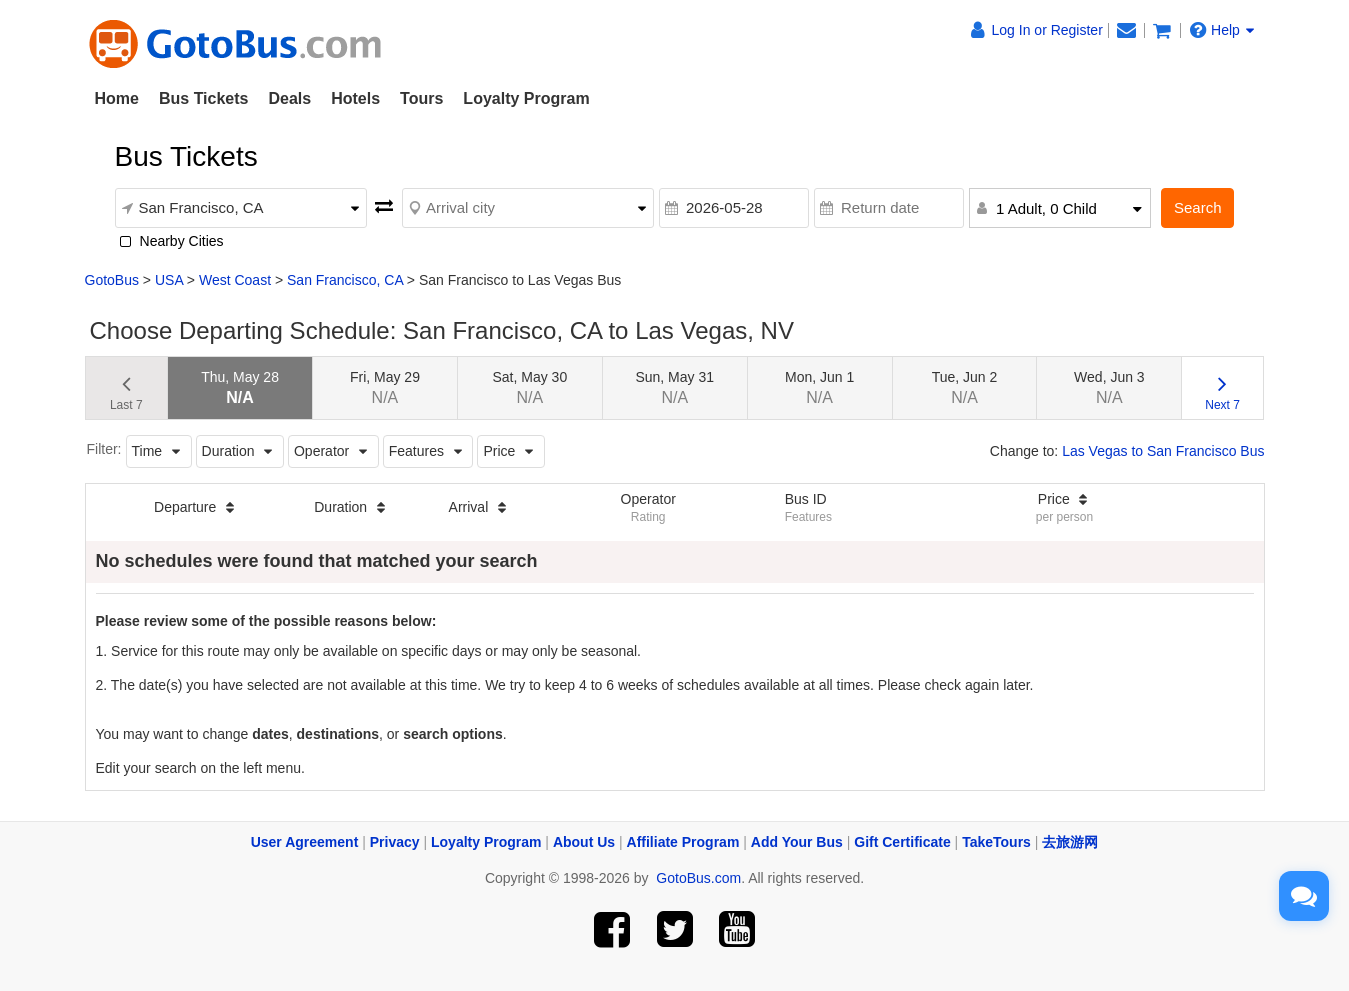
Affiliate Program (683, 842)
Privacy (395, 842)
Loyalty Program (526, 98)
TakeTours (996, 842)
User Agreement (305, 842)
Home (117, 98)
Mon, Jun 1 (819, 387)
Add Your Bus (797, 842)
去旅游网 (1070, 842)
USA (169, 280)
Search (1198, 207)
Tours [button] (421, 98)
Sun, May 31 (674, 387)
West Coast (235, 280)
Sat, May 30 (529, 387)
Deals (289, 98)
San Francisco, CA (345, 280)
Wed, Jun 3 (1109, 387)
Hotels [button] (355, 98)
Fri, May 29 (385, 387)
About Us (584, 842)
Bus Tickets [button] (204, 98)
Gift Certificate (902, 842)
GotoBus (112, 280)
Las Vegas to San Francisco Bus (1163, 451)
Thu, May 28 (240, 387)
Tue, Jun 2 (965, 387)
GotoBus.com (698, 878)
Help (1222, 30)
